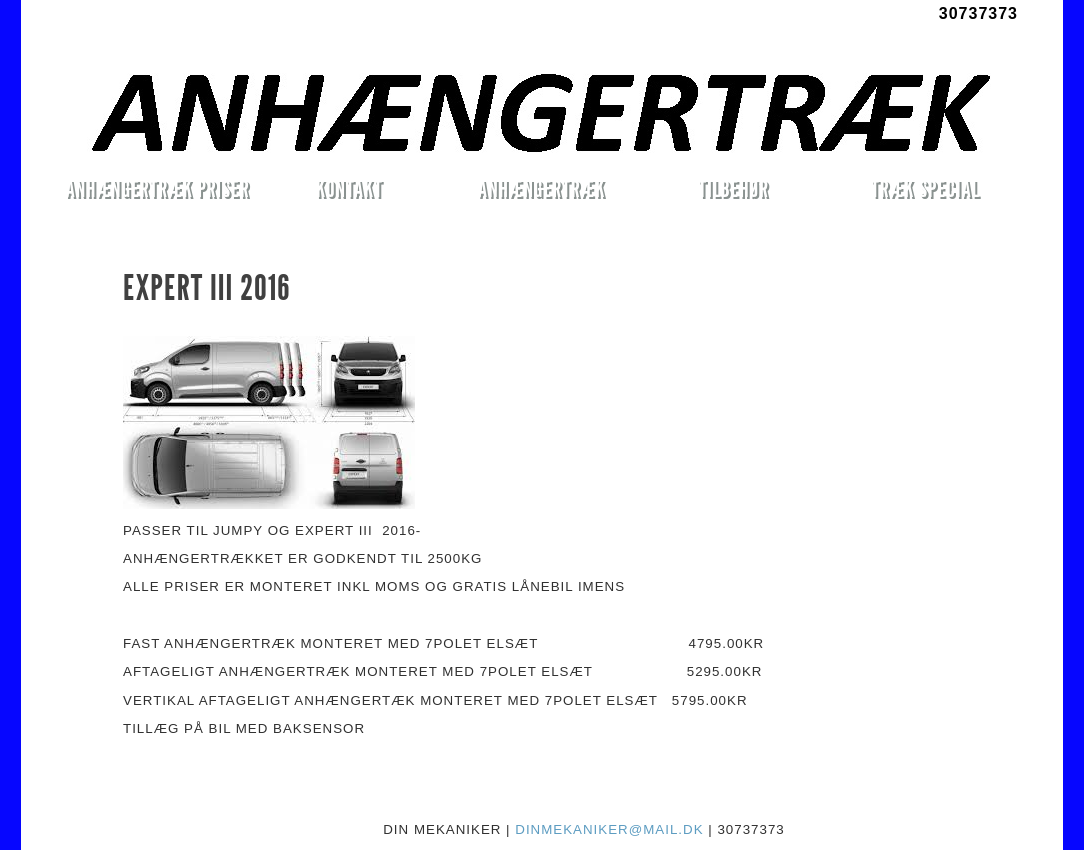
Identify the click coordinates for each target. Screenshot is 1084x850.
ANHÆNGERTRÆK (541, 188)
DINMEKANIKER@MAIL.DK (609, 829)
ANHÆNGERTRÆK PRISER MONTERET (157, 192)
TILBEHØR (733, 188)
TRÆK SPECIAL (925, 188)
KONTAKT (349, 188)
